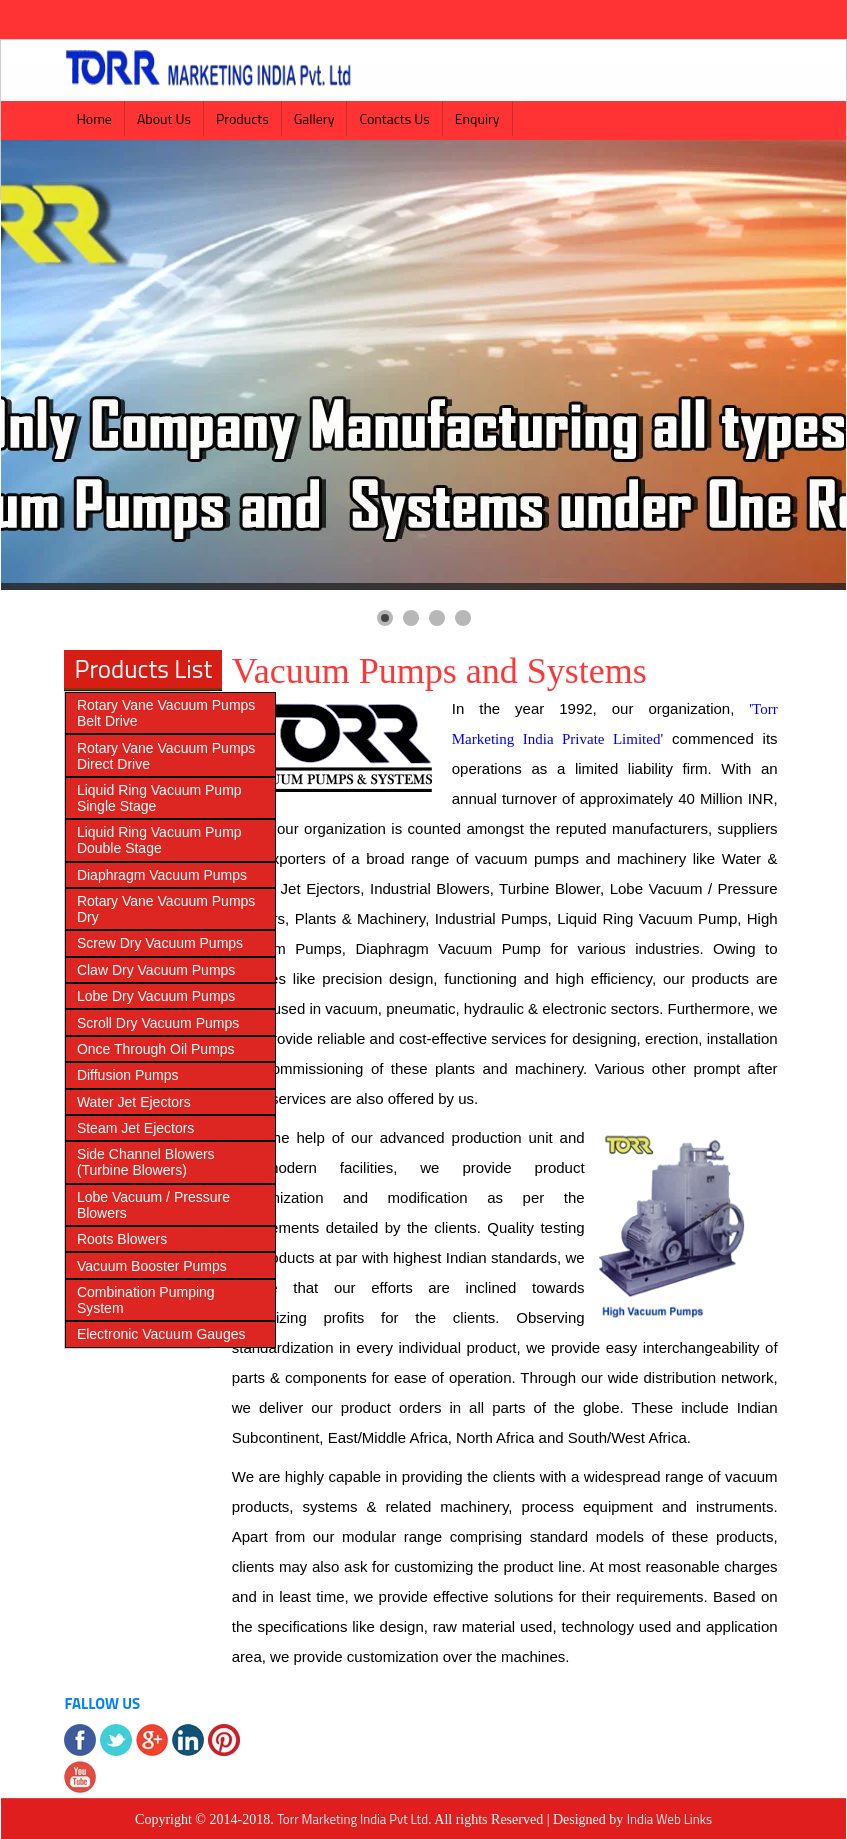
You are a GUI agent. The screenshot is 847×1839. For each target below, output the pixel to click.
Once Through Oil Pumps (156, 1049)
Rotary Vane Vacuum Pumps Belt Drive (166, 713)
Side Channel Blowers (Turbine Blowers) (146, 1162)
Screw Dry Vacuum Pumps (160, 943)
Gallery (314, 118)
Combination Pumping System (146, 1300)
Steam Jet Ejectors (136, 1128)
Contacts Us (394, 118)
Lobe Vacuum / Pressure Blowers (153, 1205)
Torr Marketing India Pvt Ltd (352, 1819)
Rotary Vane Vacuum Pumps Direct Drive (166, 756)
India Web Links (669, 1819)
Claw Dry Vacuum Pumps (156, 970)
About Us (164, 118)
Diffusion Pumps (128, 1075)
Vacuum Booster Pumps (152, 1266)
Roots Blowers (122, 1239)
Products (242, 118)
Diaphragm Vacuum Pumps (162, 875)
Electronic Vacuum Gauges (161, 1334)
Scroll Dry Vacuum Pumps (158, 1023)
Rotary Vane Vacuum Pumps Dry (166, 909)
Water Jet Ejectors (134, 1102)
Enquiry (477, 118)
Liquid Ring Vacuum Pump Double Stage (159, 840)
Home (94, 118)
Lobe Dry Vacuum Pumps (156, 996)
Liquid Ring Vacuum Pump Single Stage (159, 798)
